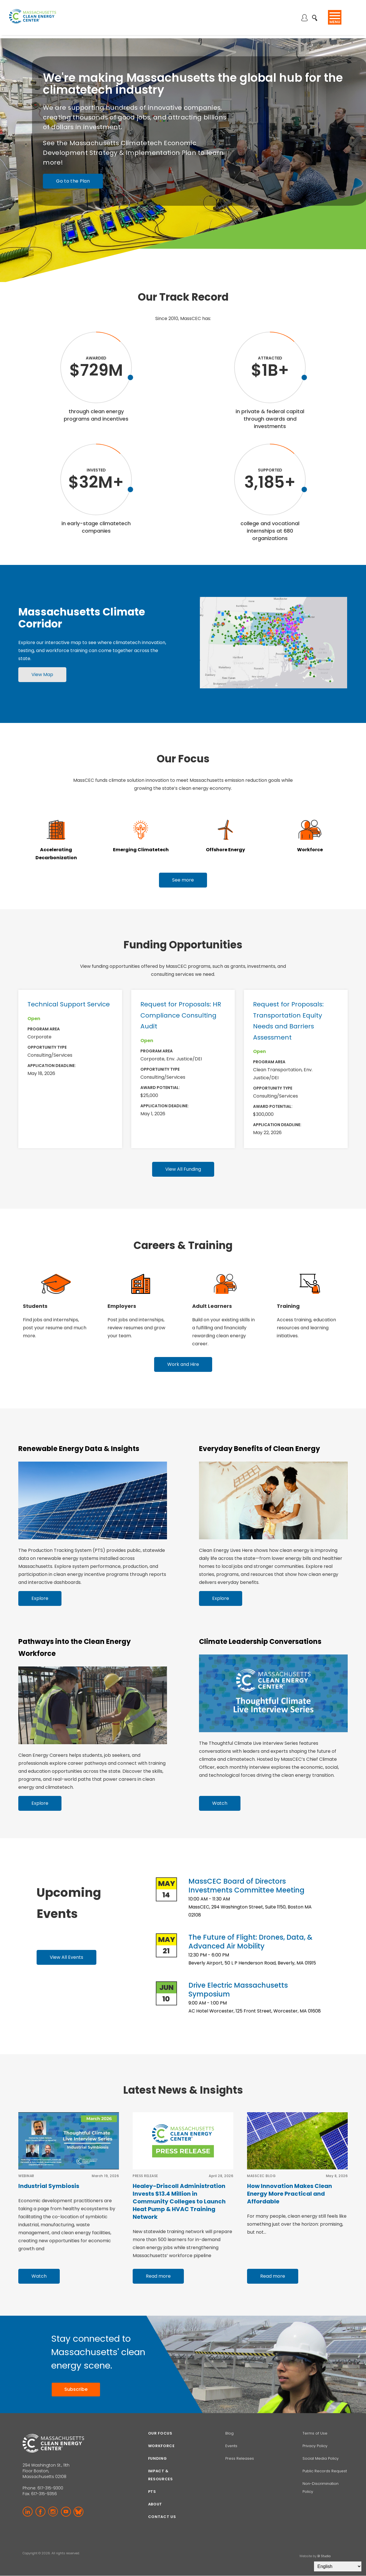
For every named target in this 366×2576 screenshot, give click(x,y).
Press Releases (239, 2458)
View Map (42, 674)
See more (183, 880)
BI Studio (324, 2556)
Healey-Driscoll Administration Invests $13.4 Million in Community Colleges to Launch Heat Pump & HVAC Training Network (179, 2201)
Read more (158, 2276)
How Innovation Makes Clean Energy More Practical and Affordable (289, 2193)
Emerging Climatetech (141, 849)
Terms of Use (315, 2433)
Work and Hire (183, 1364)
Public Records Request (325, 2471)
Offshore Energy (225, 849)
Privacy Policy (315, 2446)
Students (35, 1306)
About (155, 2504)
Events (231, 2446)
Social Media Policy (321, 2458)
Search (316, 14)
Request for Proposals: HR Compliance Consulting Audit (180, 1015)
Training (288, 1306)
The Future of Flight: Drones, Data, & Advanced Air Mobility (250, 1942)
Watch (219, 1803)
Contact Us (162, 2516)
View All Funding (183, 1169)
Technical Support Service (68, 1004)
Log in (305, 18)
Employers (122, 1306)
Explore (39, 1598)
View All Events (66, 1957)
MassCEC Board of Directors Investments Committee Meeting (246, 1885)
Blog (229, 2433)
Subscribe (75, 2389)
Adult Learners (212, 1306)
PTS (152, 2491)
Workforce (310, 849)
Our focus (160, 2433)
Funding (157, 2458)
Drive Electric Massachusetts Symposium (238, 1990)
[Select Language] (338, 2566)
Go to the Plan (72, 181)
